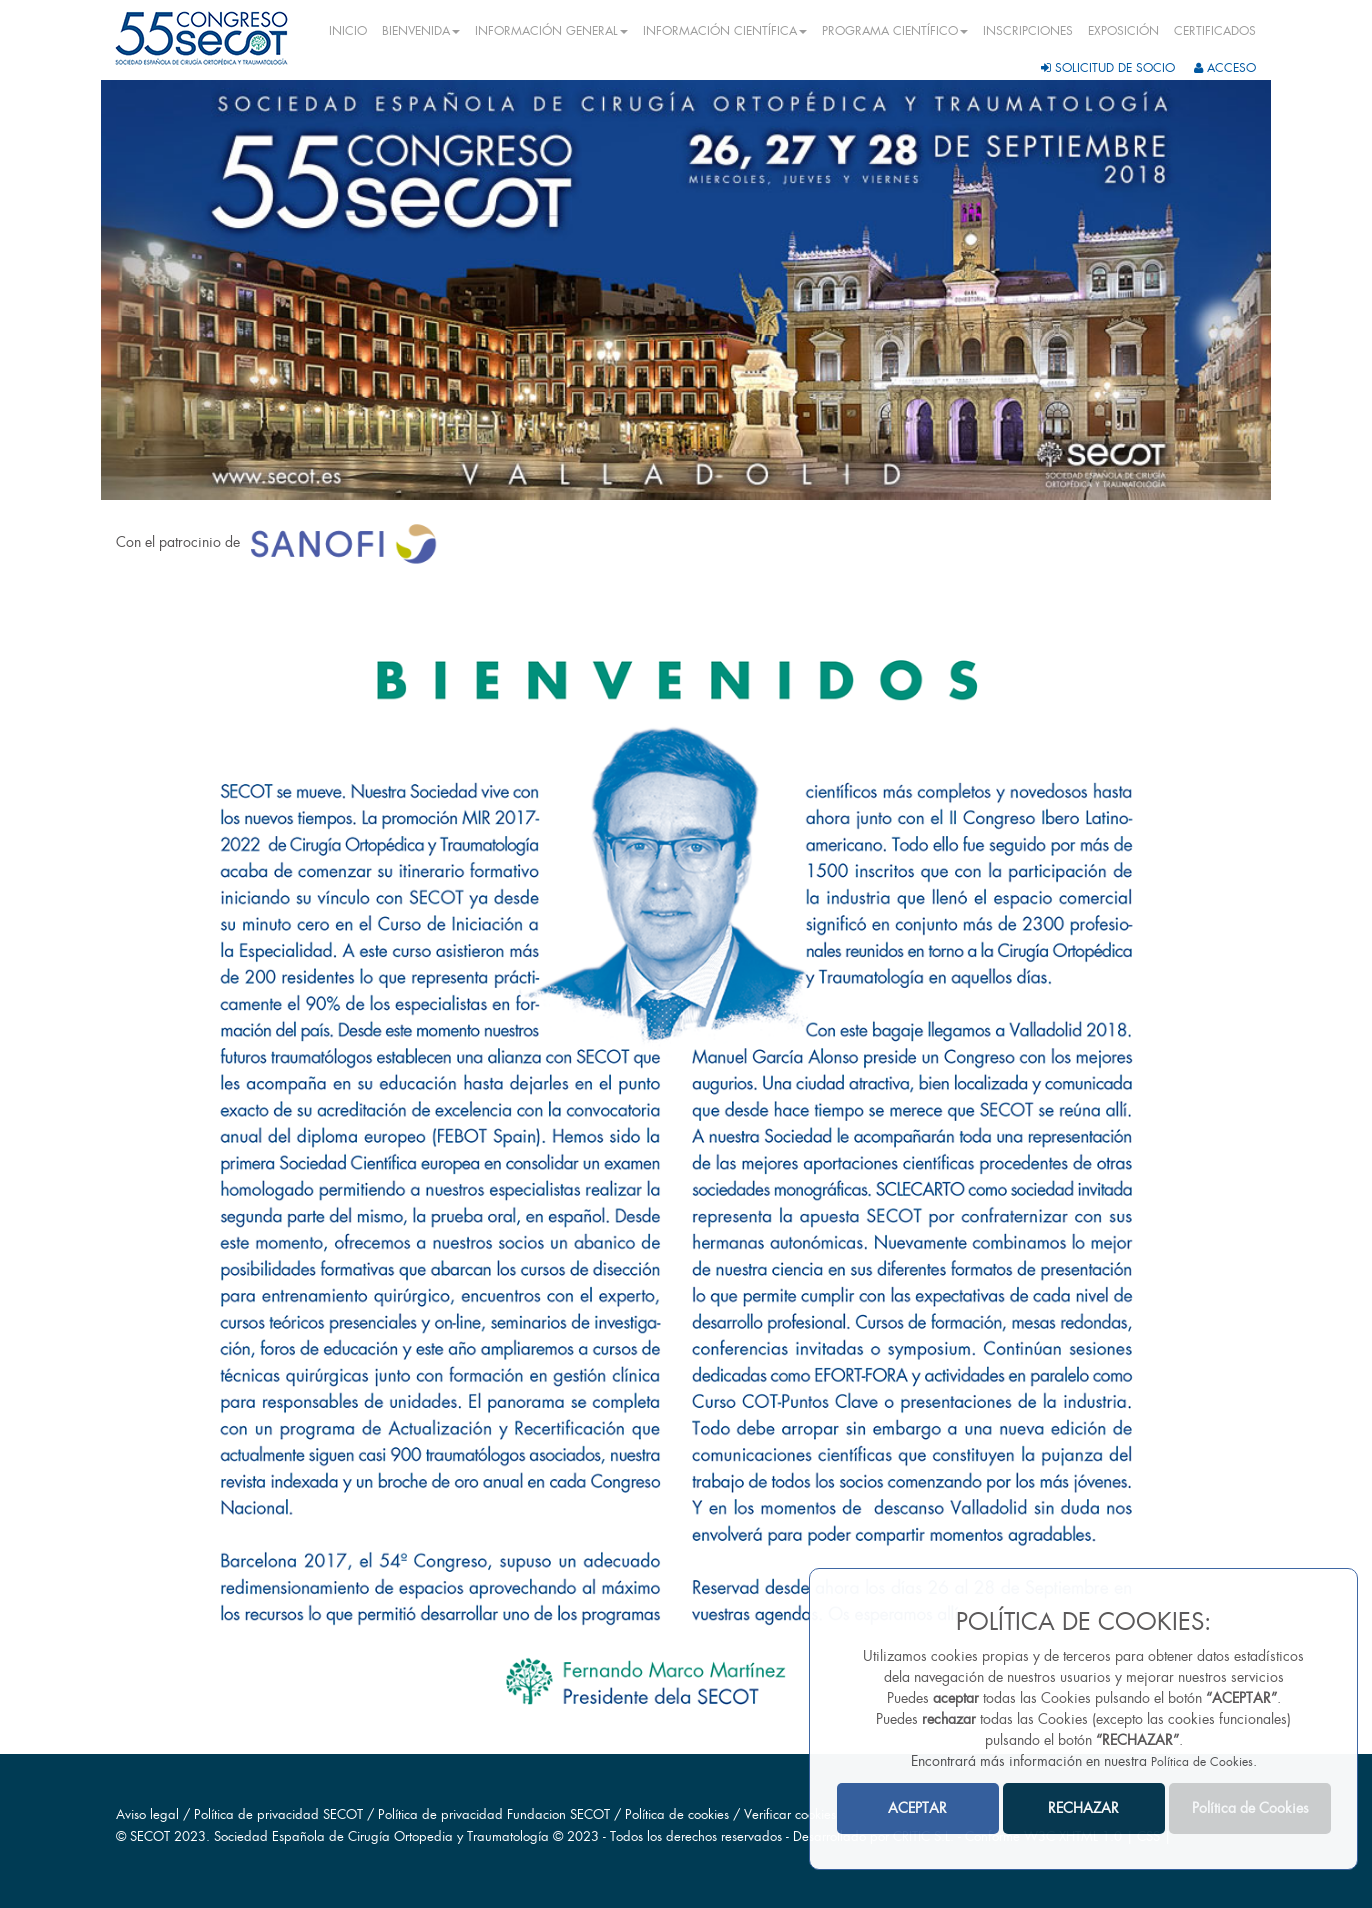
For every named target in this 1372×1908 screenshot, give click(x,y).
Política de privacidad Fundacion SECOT (494, 1814)
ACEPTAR (917, 1808)
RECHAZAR (1083, 1808)
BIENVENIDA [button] (421, 31)
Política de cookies (679, 1814)
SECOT (150, 1836)
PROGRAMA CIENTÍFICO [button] (895, 31)
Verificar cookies (790, 1814)
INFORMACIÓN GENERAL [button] (551, 31)
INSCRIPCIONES (1028, 31)
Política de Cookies (1202, 1762)
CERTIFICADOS (1215, 31)
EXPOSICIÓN (1123, 31)
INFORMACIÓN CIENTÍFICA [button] (725, 31)
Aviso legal (147, 1814)
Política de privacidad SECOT (278, 1814)
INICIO (348, 31)
